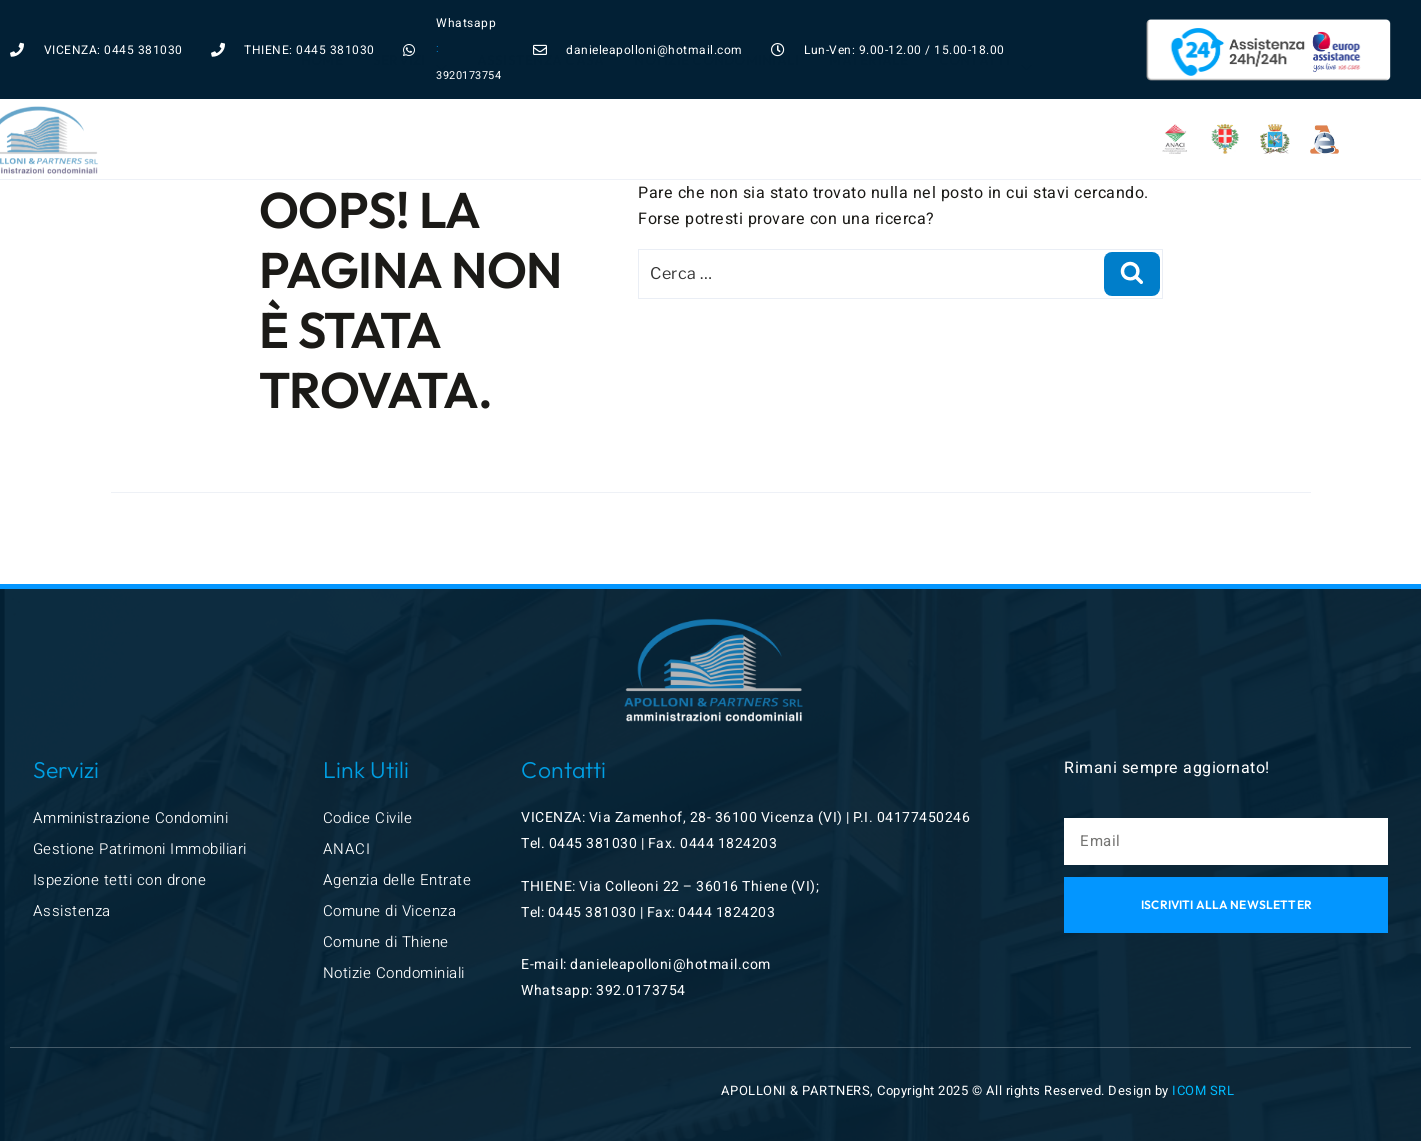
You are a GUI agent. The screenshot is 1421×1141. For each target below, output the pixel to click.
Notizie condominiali (716, 99)
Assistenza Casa (541, 99)
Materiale (868, 99)
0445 (568, 843)
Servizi (410, 99)
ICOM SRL (1203, 1090)
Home (322, 99)
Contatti (985, 99)
